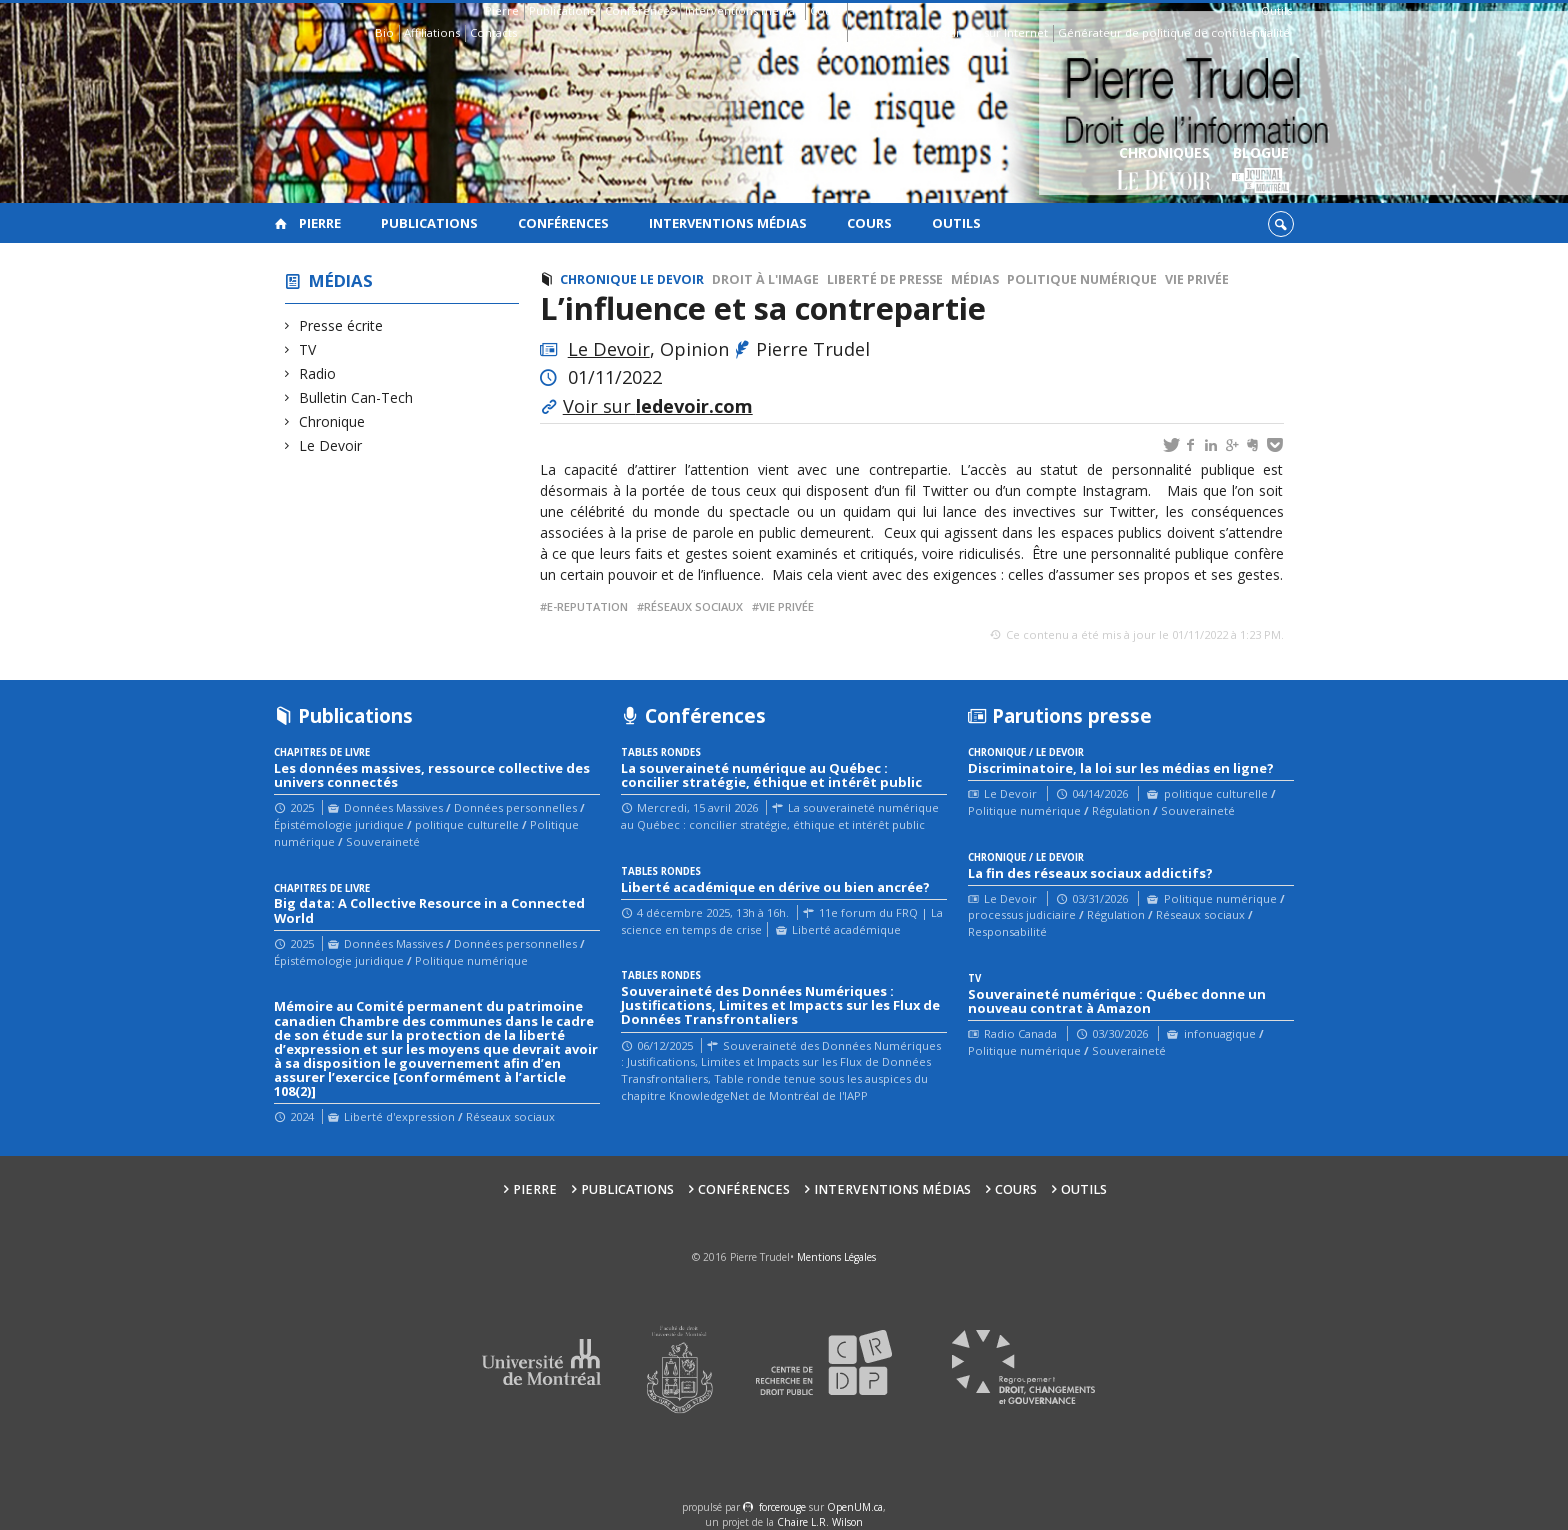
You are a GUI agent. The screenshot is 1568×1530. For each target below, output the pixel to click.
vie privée (786, 606)
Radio (318, 373)
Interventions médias (742, 10)
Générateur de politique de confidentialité (1174, 32)
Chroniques (1164, 170)
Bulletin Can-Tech (356, 397)
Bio (384, 32)
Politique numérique (1082, 279)
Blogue (1260, 170)
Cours (826, 10)
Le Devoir (331, 445)
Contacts (493, 32)
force (782, 1507)
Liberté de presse (885, 279)
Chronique (332, 421)
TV (308, 349)
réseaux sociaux (693, 606)
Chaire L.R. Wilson (820, 1522)
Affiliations (432, 32)
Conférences (640, 10)
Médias (341, 280)
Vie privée (1197, 279)
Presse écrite (341, 325)
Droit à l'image (765, 279)
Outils (1276, 10)
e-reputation (587, 606)
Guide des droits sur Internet (969, 32)
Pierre (502, 10)
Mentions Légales (836, 1257)
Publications (562, 10)
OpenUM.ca (855, 1507)
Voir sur (658, 406)
